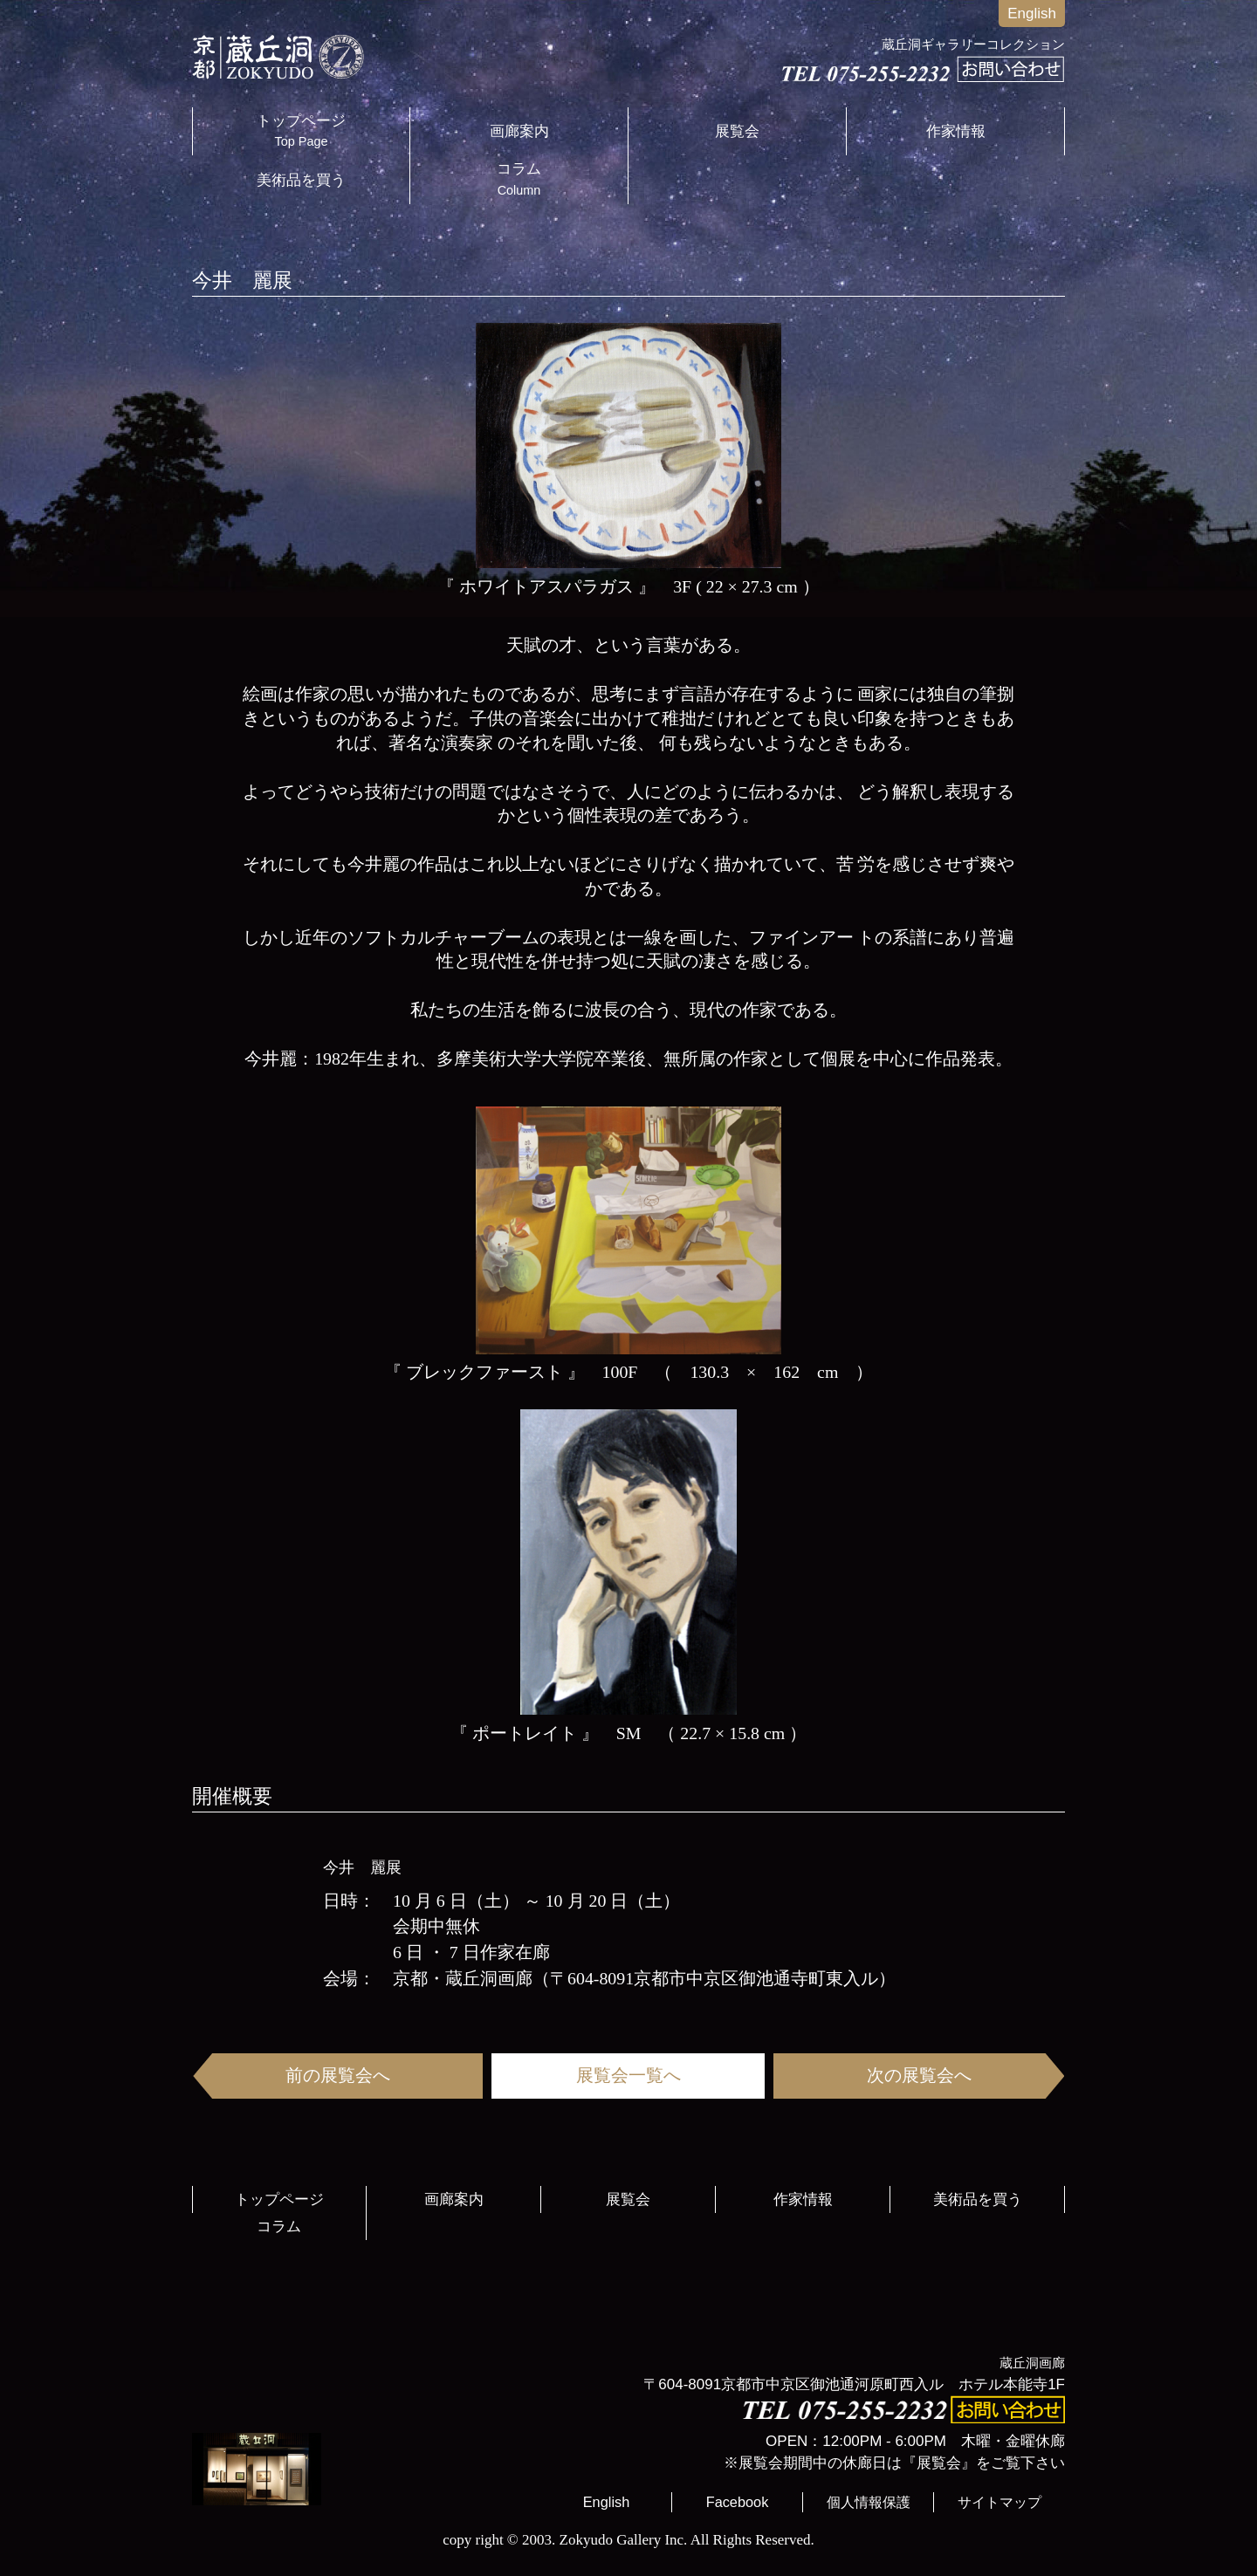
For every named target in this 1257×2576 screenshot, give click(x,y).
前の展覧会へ (337, 2075)
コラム (519, 179)
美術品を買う (301, 180)
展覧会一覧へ (628, 2075)
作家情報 (956, 131)
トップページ (301, 131)
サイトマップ (999, 2502)
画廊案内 (519, 131)
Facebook (737, 2502)
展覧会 (737, 131)
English (1031, 13)
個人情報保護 (868, 2502)
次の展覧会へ (919, 2075)
